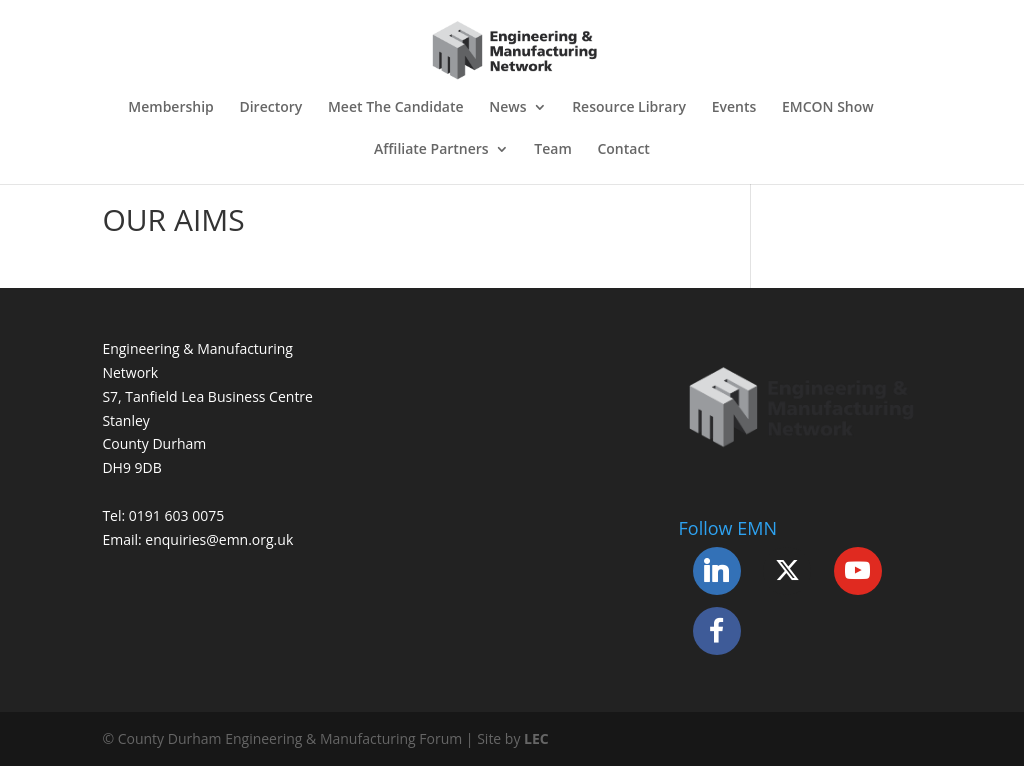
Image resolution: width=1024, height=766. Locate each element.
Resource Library (629, 108)
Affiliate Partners (431, 150)
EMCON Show (828, 108)
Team (552, 150)
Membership (170, 108)
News (507, 108)
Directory (270, 108)
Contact (623, 150)
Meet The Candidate (396, 108)
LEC (536, 738)
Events (734, 108)
